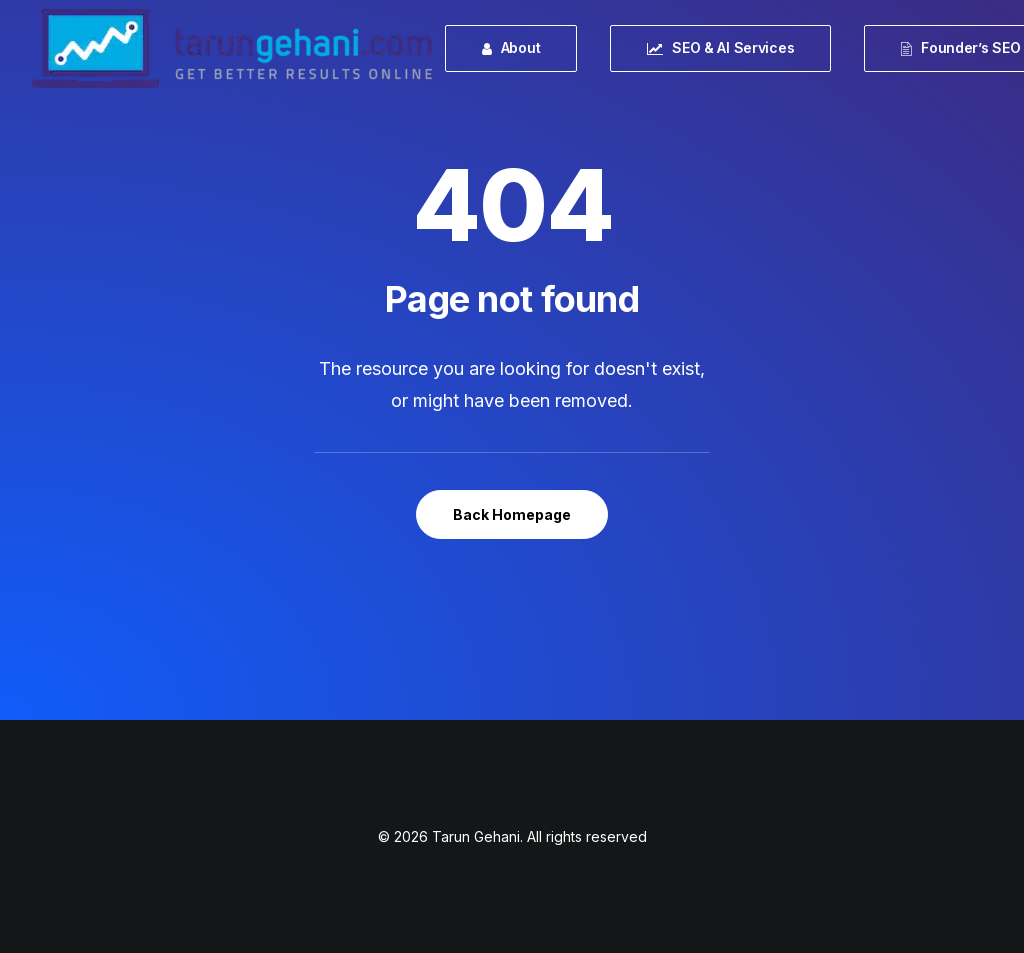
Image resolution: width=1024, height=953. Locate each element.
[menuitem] (518, 48)
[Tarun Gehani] (232, 48)
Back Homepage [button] (512, 514)
